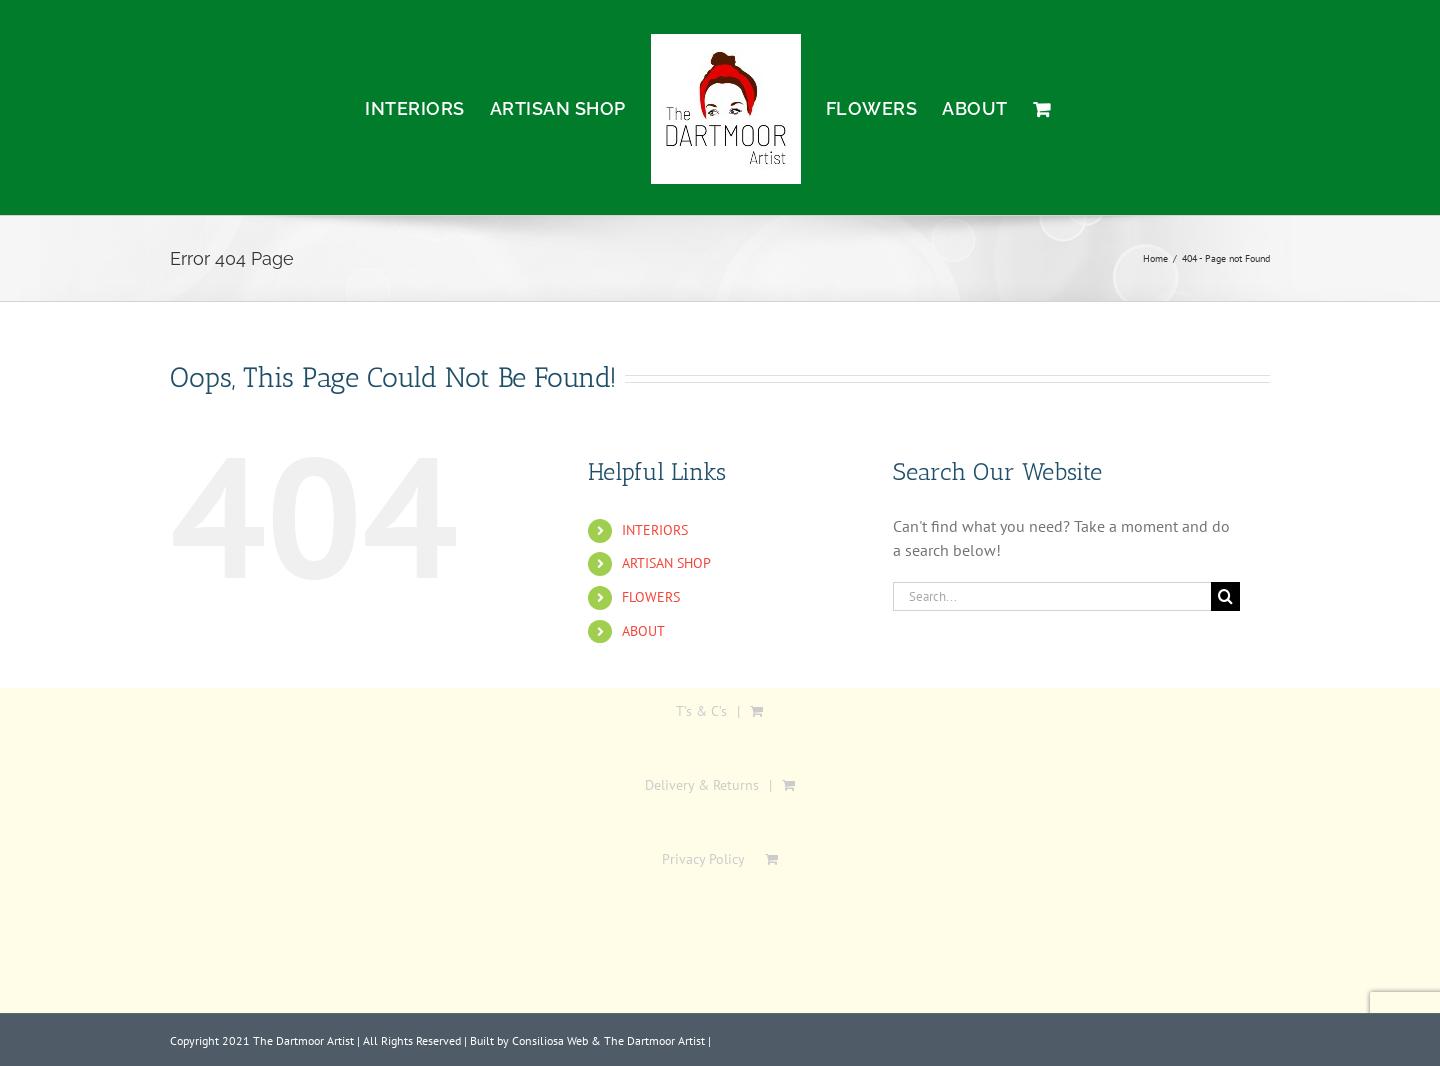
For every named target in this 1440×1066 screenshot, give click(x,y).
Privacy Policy (703, 859)
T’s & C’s (701, 711)
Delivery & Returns (702, 785)
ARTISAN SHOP (666, 563)
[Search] (1225, 596)
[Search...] (1052, 596)
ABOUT (643, 631)
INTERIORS (655, 530)
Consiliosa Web (550, 1040)
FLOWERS (651, 597)
